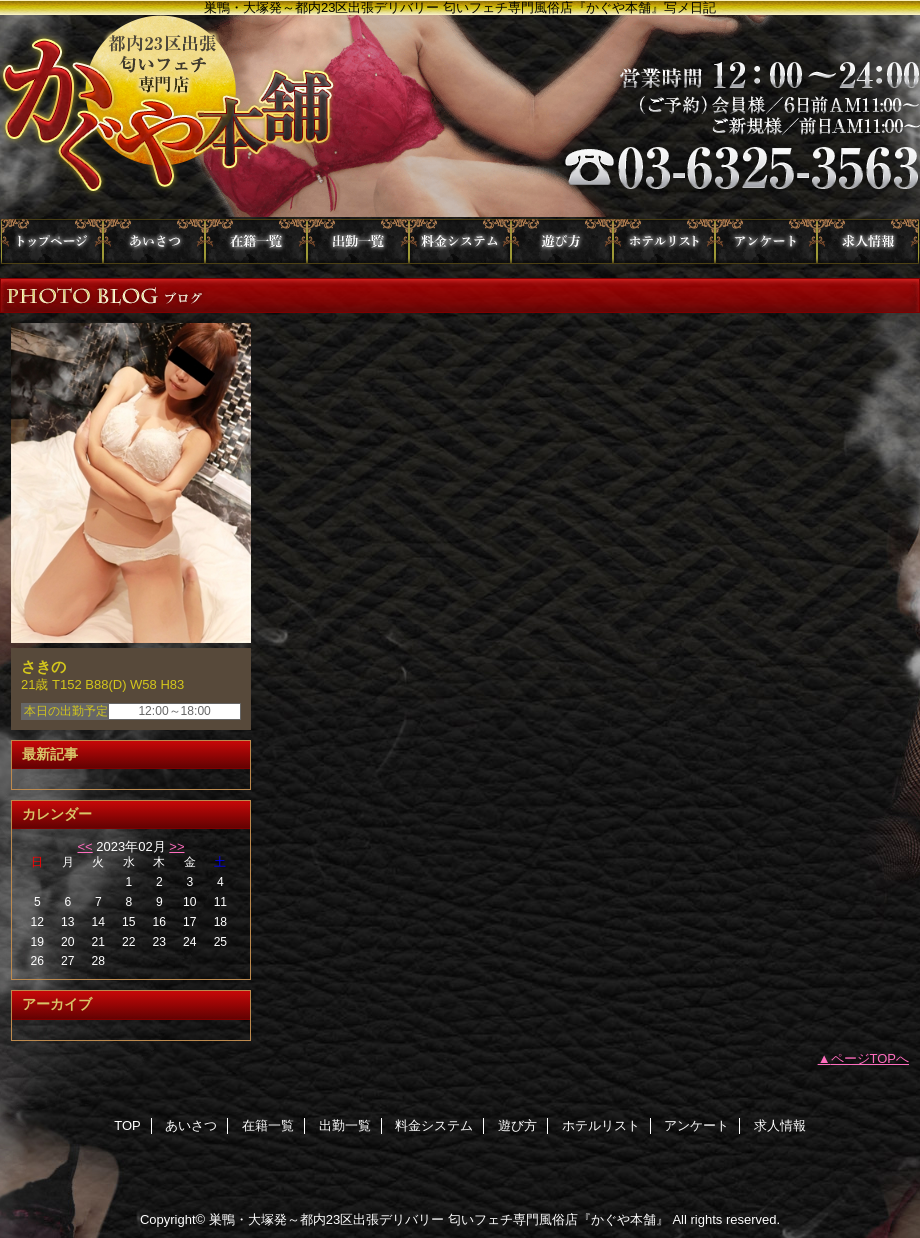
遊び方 (562, 241)
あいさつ (154, 241)
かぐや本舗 (460, 117)
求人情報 (868, 241)
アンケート (766, 241)
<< (84, 846)
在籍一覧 (256, 241)
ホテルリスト (664, 241)
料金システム (460, 241)
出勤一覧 (358, 241)
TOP (52, 241)
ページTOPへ (870, 1058)
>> (176, 846)
